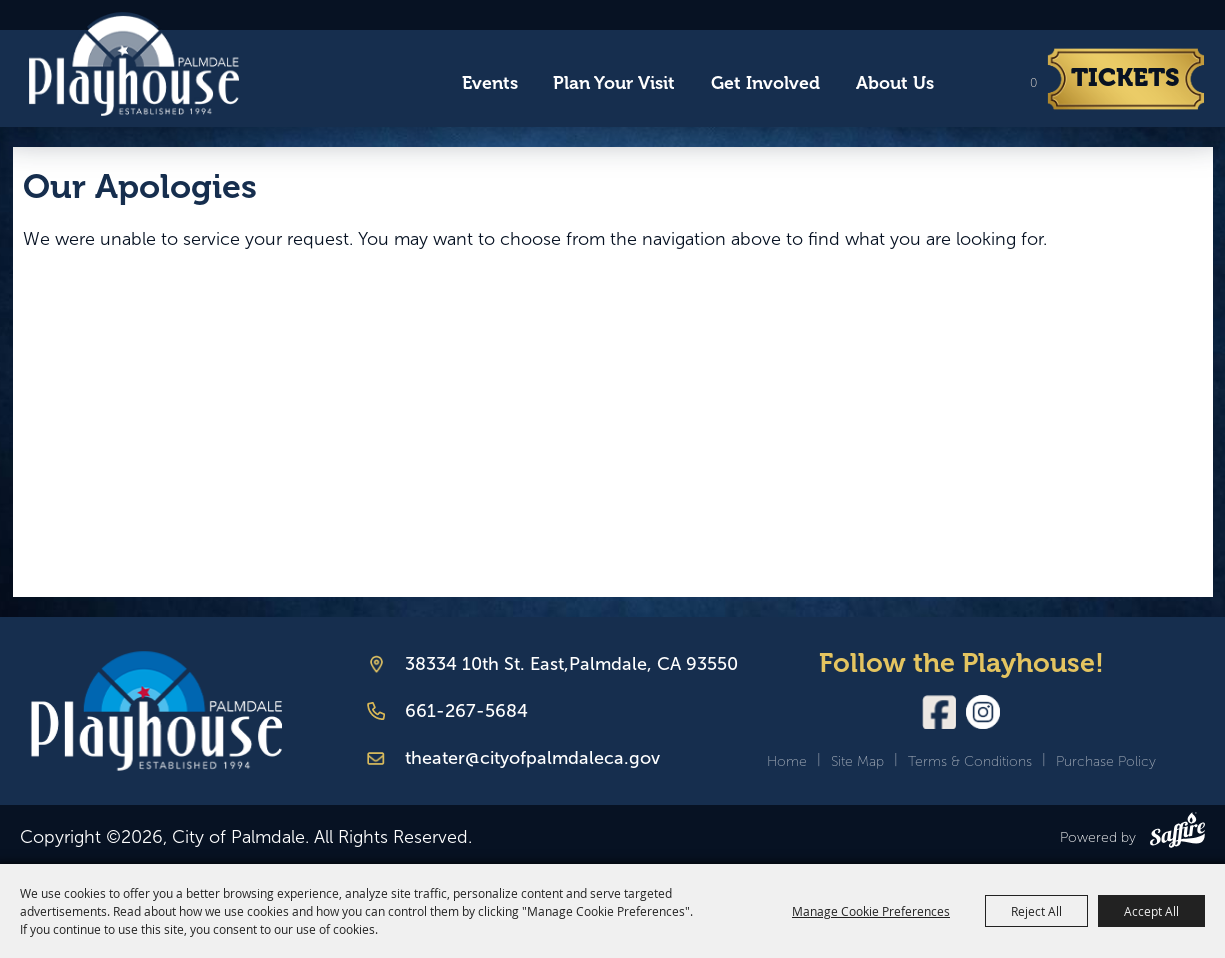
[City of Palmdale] (133, 64)
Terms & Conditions (970, 761)
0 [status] (1033, 83)
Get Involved (765, 83)
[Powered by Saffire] (1177, 834)
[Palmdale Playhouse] (156, 711)
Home (787, 761)
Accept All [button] (1151, 911)
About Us (895, 83)
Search (970, 84)
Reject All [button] (1036, 911)
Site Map (857, 761)
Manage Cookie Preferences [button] (871, 911)
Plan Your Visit (614, 83)
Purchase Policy (1106, 761)
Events (490, 83)
